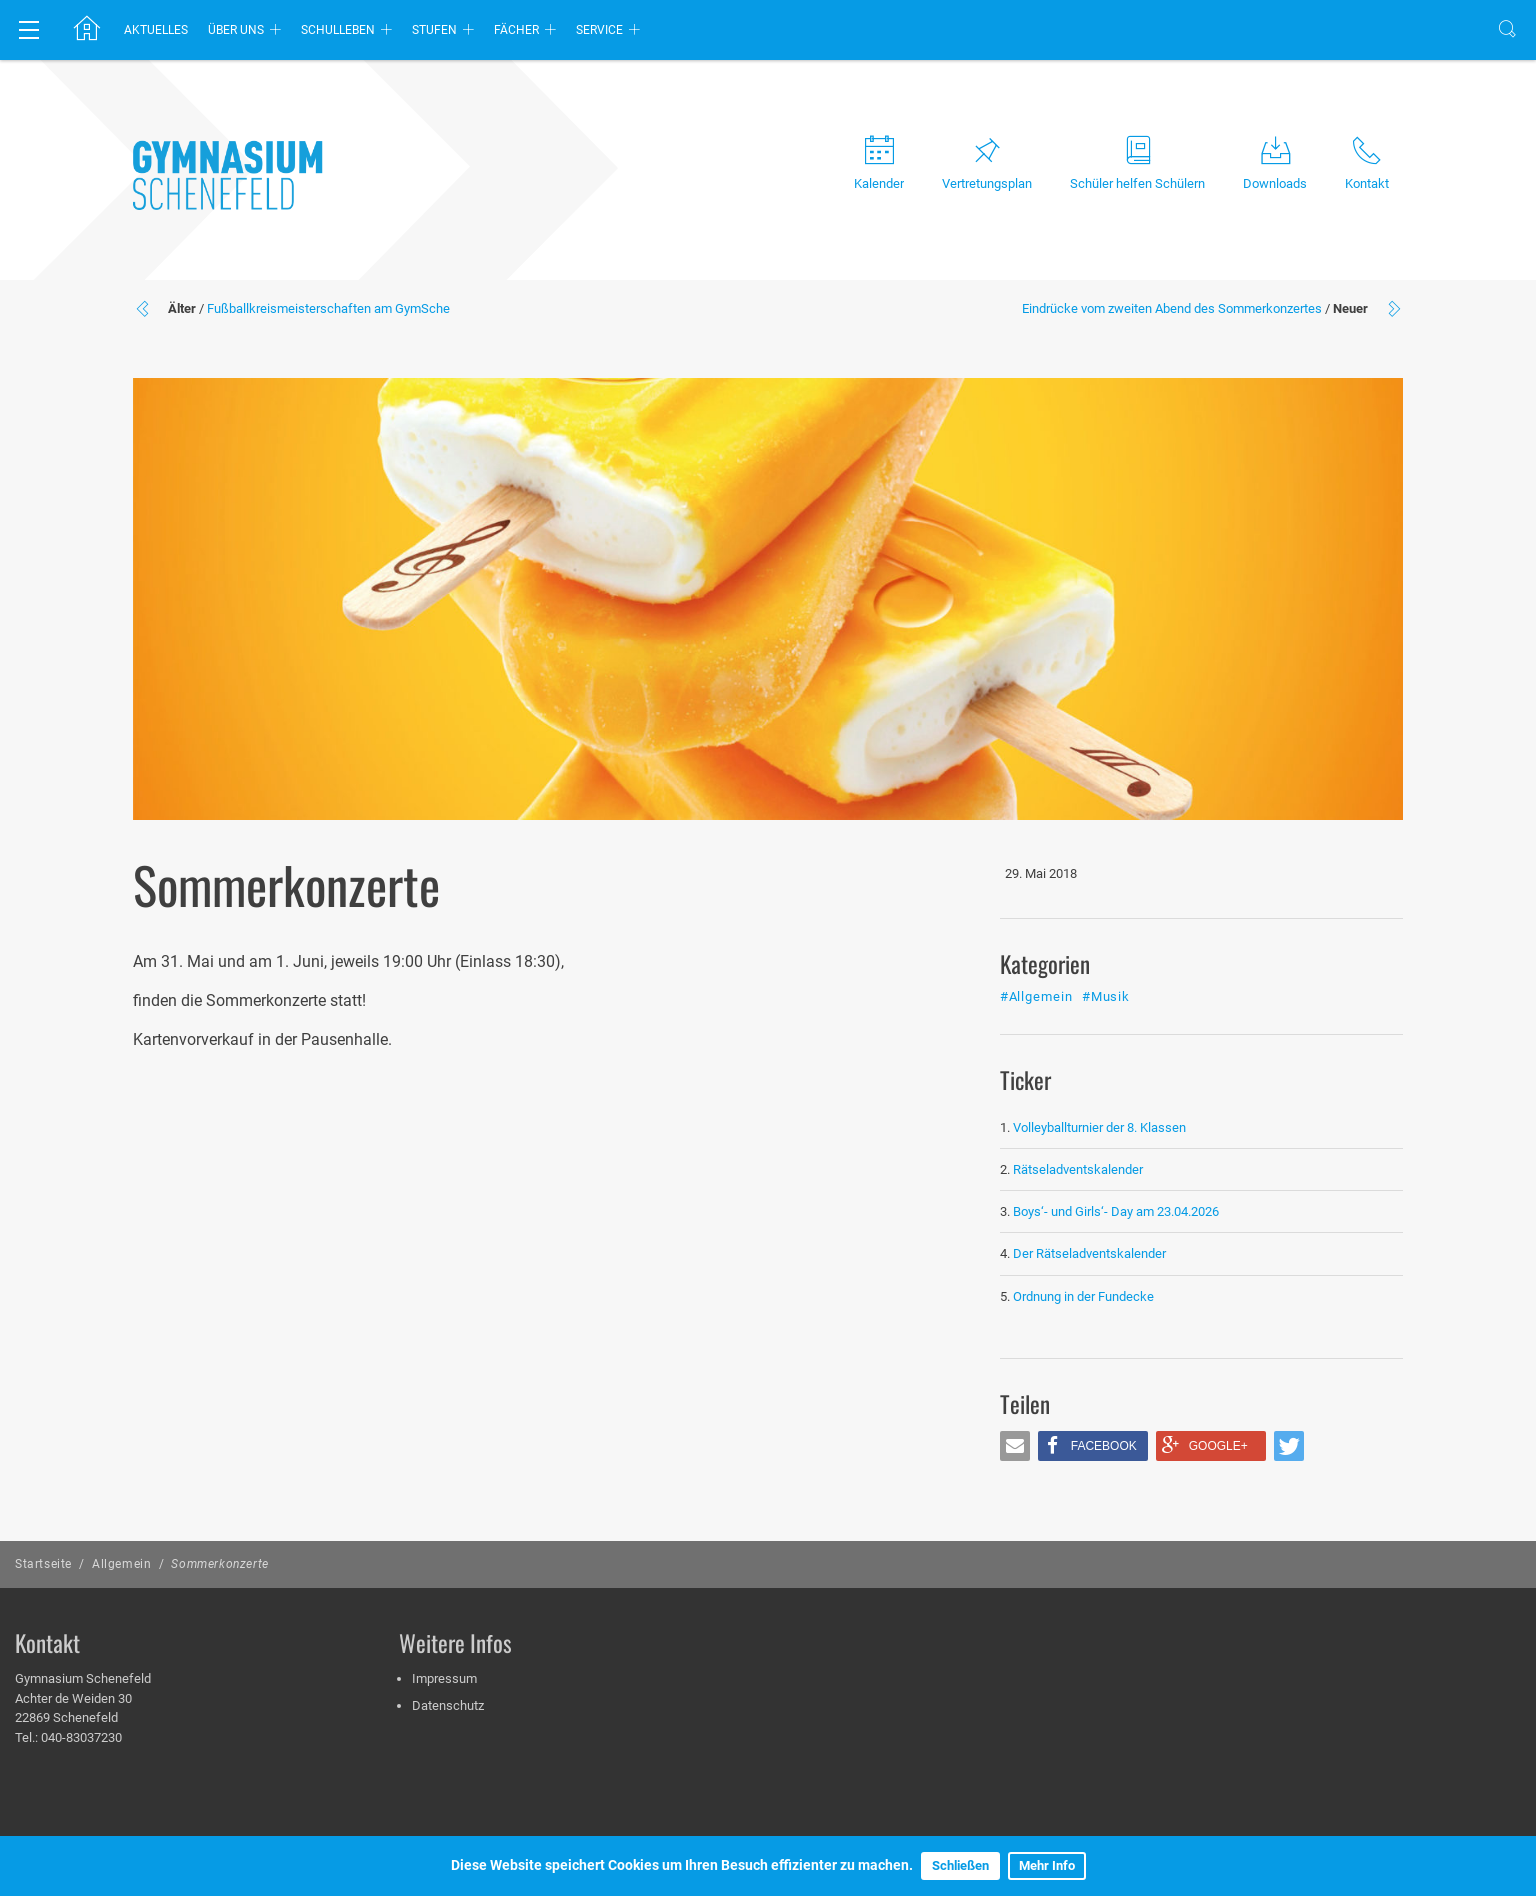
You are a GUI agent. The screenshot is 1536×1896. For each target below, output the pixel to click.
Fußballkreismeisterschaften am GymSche (328, 308)
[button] (1015, 1446)
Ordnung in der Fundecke (1083, 1296)
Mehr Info (1047, 1865)
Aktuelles (156, 30)
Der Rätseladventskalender (1089, 1253)
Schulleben (338, 30)
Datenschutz (448, 1705)
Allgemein (121, 1564)
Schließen (960, 1865)
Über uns (236, 30)
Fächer (516, 30)
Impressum (444, 1678)
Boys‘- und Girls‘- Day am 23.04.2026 (1116, 1211)
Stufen (434, 30)
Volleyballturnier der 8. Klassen (1099, 1127)
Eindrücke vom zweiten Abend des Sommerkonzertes (1172, 308)
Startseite (43, 1564)
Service (599, 30)
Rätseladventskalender (1078, 1169)
